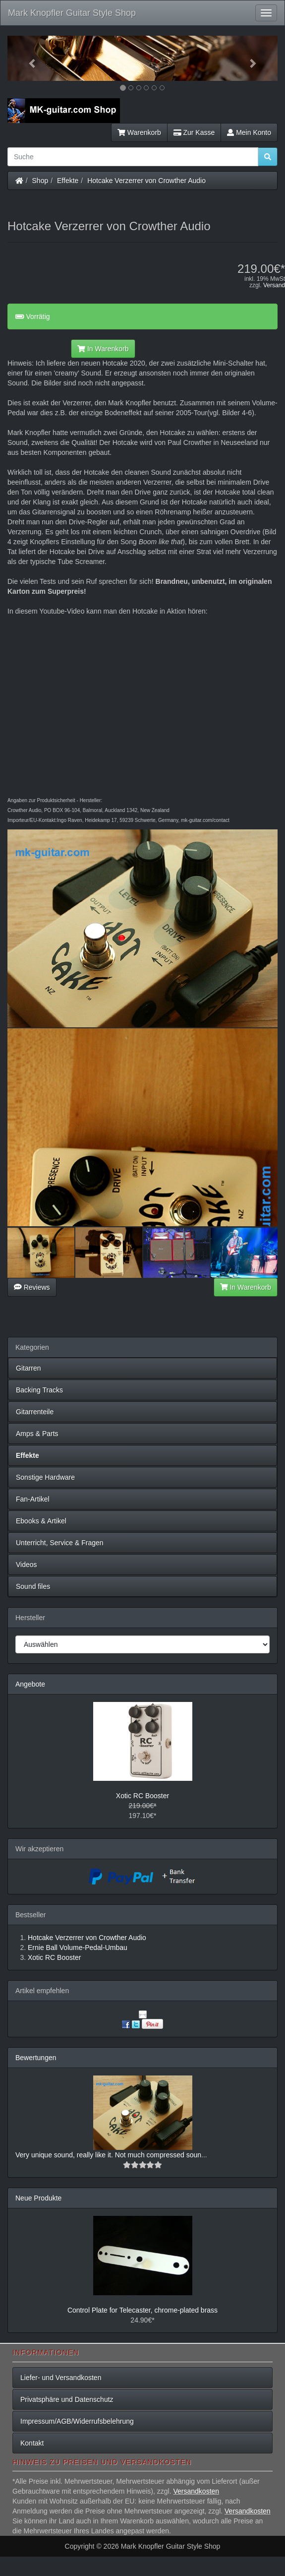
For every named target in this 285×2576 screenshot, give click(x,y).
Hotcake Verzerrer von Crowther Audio (146, 181)
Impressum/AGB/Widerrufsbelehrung (77, 2421)
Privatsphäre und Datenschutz (67, 2399)
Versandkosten (196, 2491)
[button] (27, 58)
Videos (26, 1565)
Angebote (30, 1684)
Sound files (33, 1586)
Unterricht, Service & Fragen (60, 1543)
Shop (40, 181)
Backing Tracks (39, 1390)
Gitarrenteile (35, 1412)
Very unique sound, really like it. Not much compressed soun (108, 2155)
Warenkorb (139, 132)
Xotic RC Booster (142, 1796)
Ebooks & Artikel (41, 1521)
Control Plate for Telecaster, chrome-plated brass (142, 2310)
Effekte (67, 181)
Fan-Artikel (33, 1499)
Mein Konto (249, 132)
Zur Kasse (194, 132)
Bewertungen (36, 2058)
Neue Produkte (38, 2198)
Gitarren (28, 1368)
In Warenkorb (102, 349)
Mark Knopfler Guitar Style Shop (72, 13)
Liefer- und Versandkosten (60, 2378)
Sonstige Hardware (45, 1477)
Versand (274, 285)
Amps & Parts (37, 1434)
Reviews (32, 1287)
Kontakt (32, 2443)
